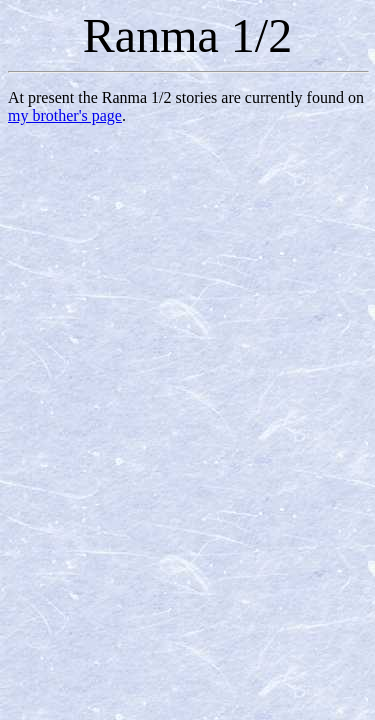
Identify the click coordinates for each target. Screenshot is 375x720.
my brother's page (65, 115)
